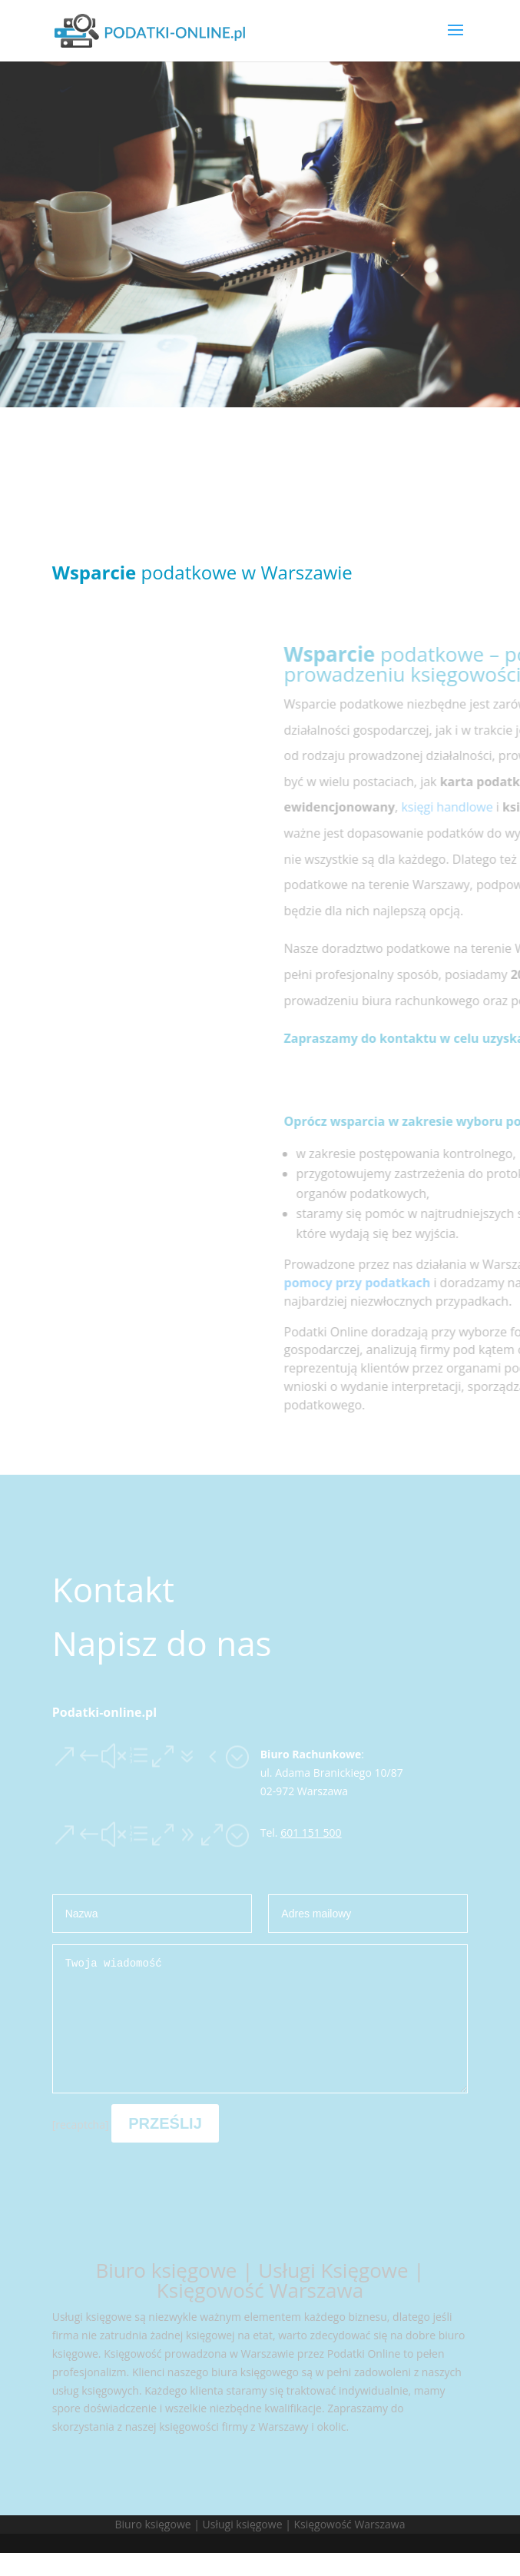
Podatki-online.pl (104, 1712)
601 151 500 (310, 1832)
